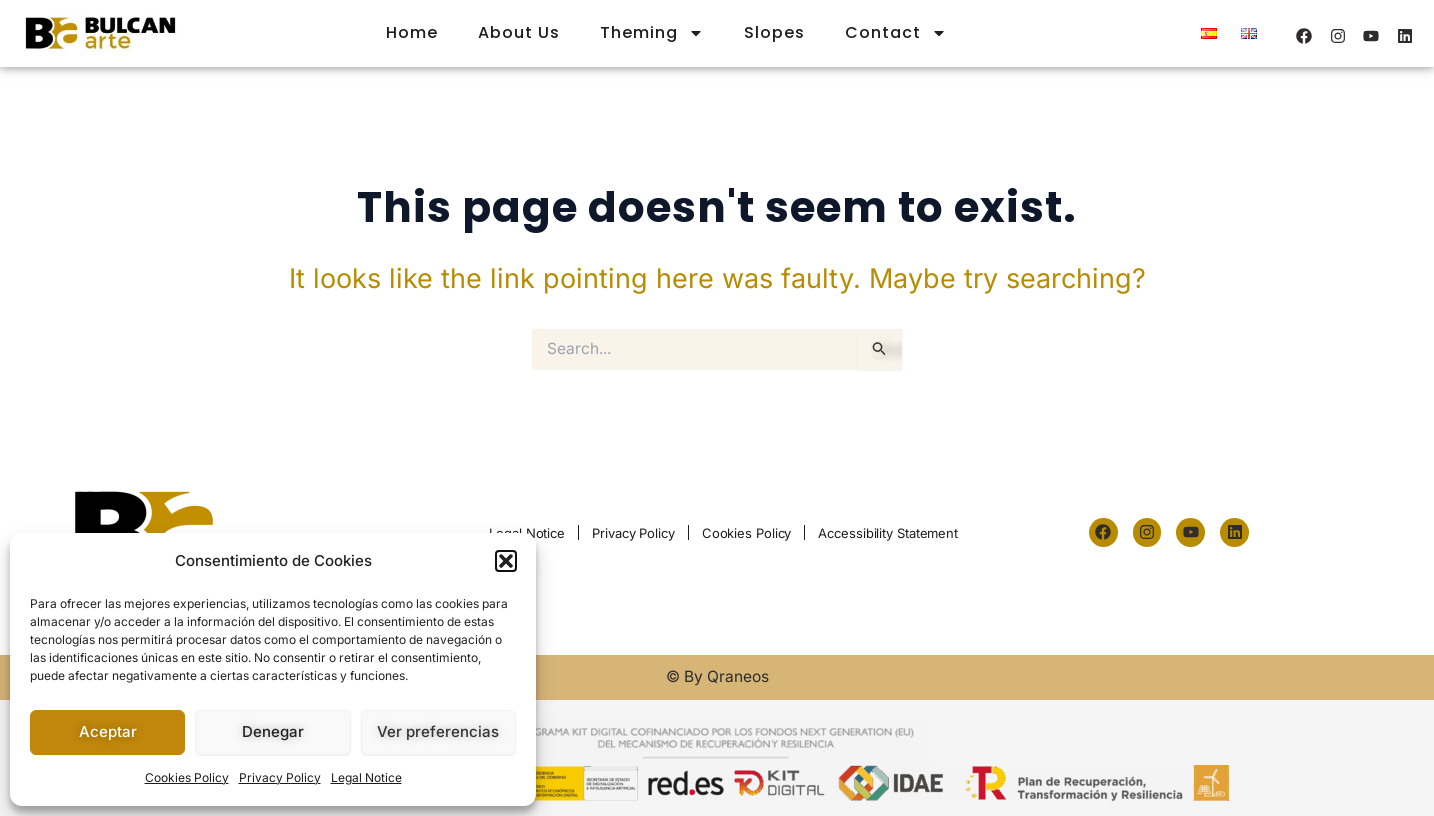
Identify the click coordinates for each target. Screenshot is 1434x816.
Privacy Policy (280, 777)
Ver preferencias (438, 731)
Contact (896, 33)
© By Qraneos (717, 677)
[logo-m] (100, 33)
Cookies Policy (187, 777)
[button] (506, 561)
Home (412, 32)
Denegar (273, 731)
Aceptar (108, 731)
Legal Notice (366, 777)
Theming (652, 33)
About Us (519, 32)
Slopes (774, 32)
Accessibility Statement (888, 533)
